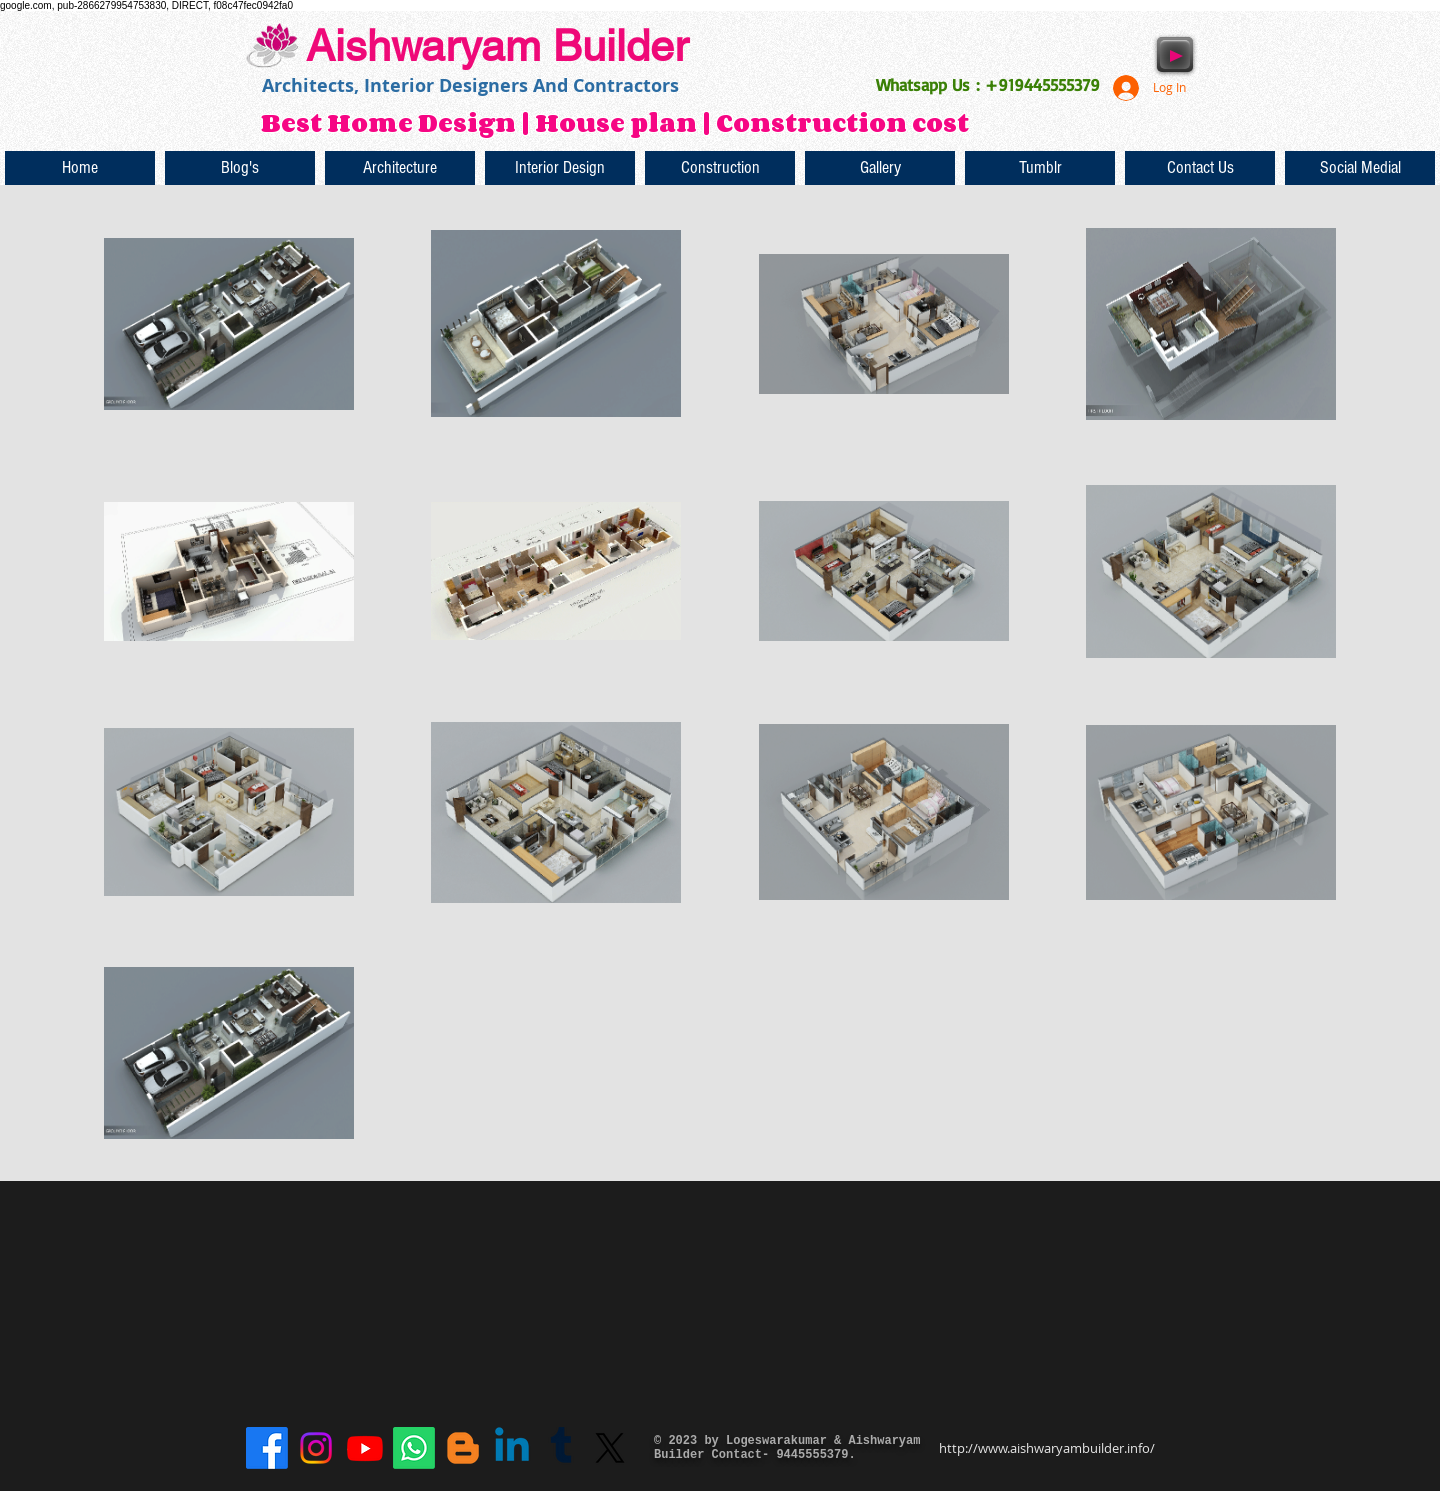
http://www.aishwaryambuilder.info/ (1047, 1448)
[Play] (1175, 54)
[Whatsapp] (414, 1448)
